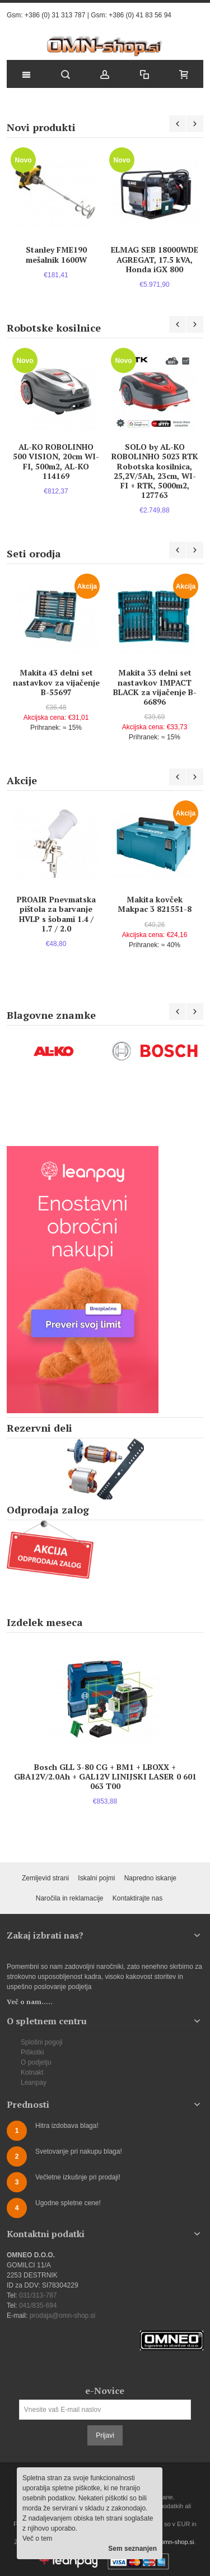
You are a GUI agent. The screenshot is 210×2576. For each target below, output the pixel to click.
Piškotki (32, 2052)
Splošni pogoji (42, 2042)
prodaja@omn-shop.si (63, 2315)
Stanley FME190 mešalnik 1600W (56, 254)
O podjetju (36, 2062)
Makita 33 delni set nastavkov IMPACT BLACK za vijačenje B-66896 (155, 687)
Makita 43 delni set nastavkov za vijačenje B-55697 (56, 682)
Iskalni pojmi (96, 1878)
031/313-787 (38, 2295)
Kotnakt (32, 2072)
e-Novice (104, 2390)
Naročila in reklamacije (70, 1898)
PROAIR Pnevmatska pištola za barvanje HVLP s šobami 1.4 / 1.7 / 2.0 (56, 914)
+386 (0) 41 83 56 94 (140, 15)
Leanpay (33, 2082)
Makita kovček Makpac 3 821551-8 (155, 904)
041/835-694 (38, 2305)
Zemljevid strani (45, 1878)
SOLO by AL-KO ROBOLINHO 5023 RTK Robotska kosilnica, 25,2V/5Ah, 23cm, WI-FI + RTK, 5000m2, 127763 (154, 470)
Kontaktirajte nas (137, 1898)
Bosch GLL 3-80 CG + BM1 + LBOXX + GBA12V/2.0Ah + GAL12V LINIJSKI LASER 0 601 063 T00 (105, 1776)
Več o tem (37, 2538)
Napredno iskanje (150, 1878)
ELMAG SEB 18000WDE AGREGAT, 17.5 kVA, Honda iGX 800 (154, 259)
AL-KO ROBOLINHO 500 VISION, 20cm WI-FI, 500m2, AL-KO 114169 (56, 461)
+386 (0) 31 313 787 (55, 15)
